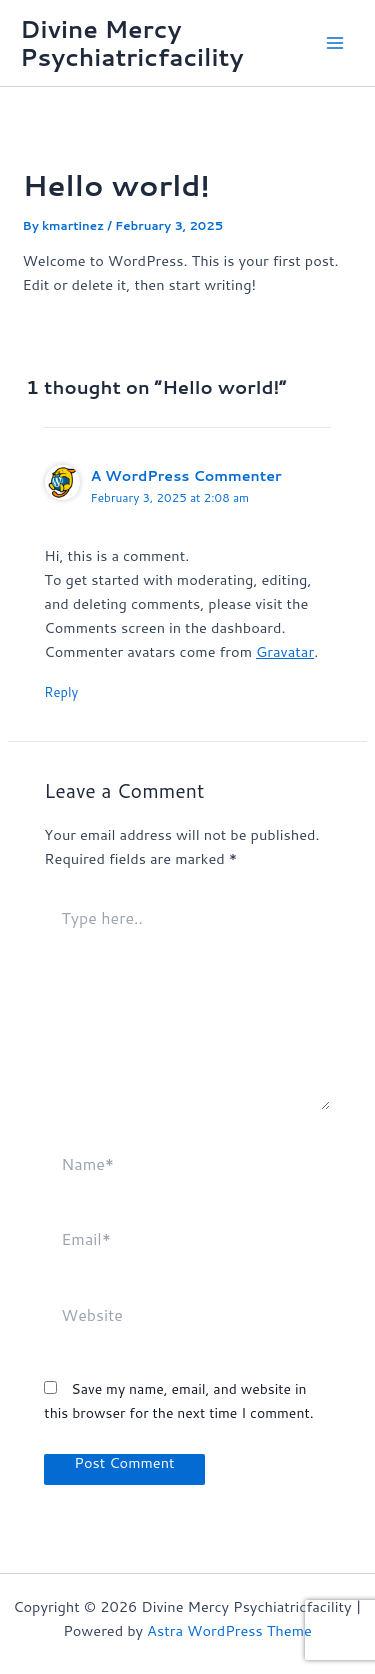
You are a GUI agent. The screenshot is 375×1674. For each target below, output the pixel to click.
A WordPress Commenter (185, 475)
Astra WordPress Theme (229, 1630)
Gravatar (285, 651)
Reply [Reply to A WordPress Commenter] (61, 692)
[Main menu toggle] (335, 43)
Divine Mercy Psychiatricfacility (132, 43)
